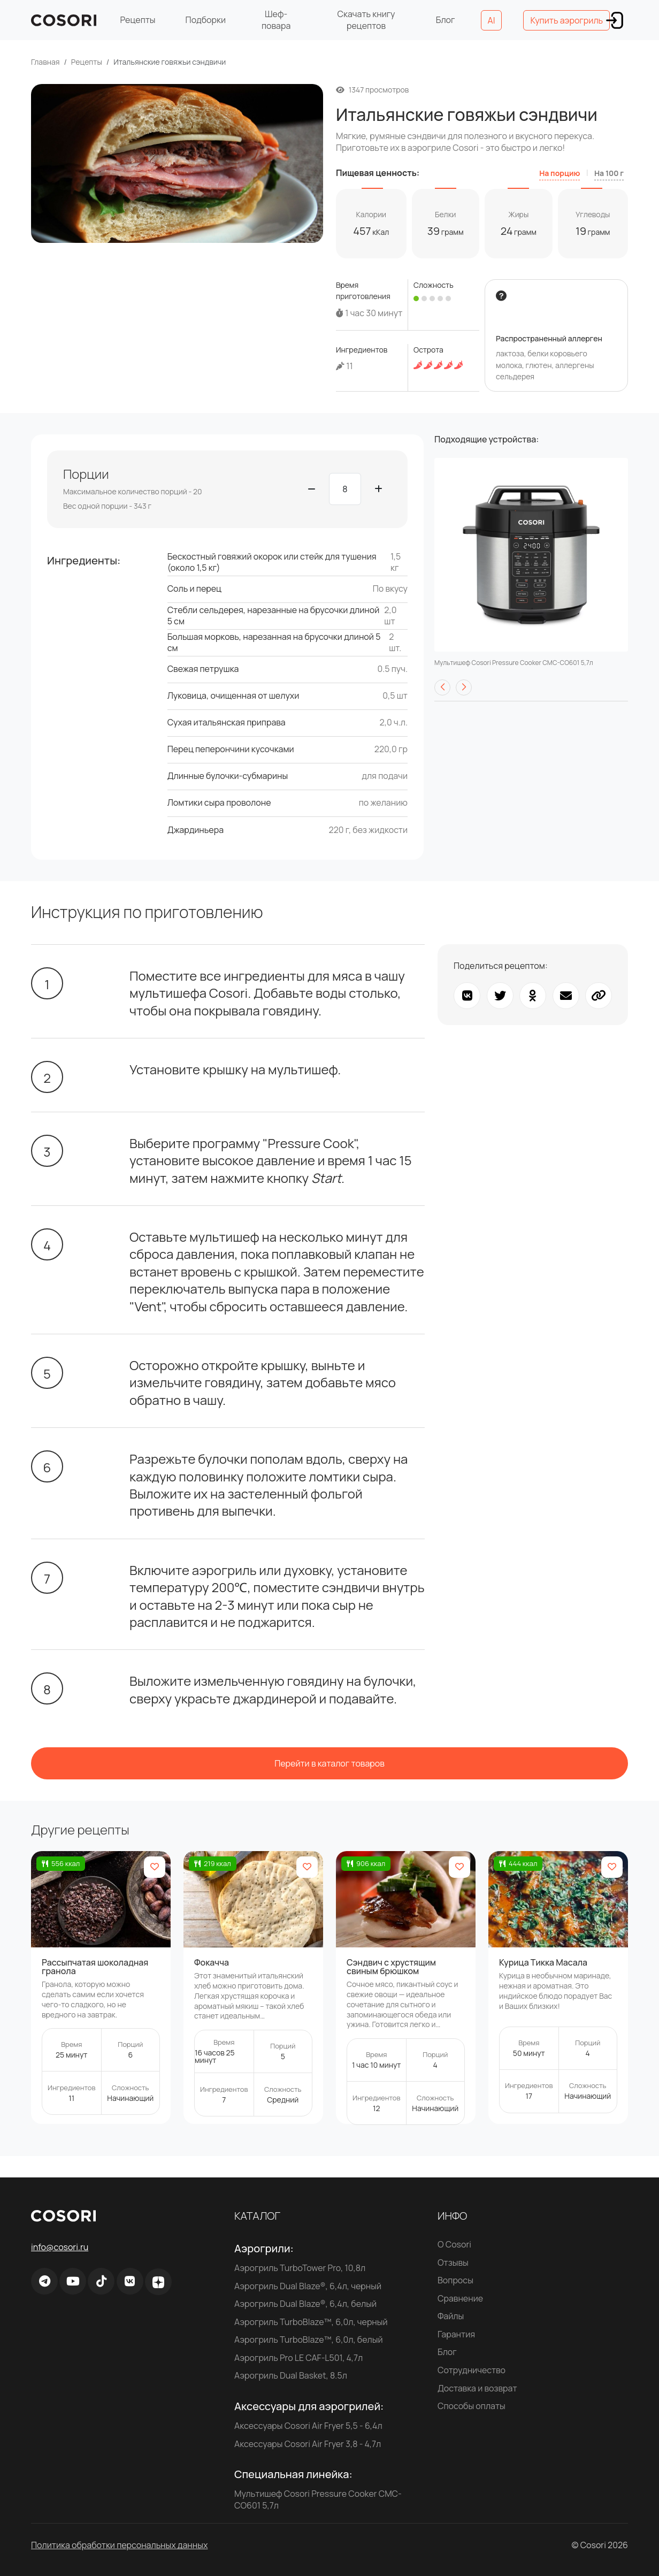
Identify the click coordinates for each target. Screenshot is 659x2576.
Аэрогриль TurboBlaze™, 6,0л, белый (308, 2339)
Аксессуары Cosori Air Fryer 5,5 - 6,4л (308, 2426)
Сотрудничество (471, 2370)
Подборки (206, 20)
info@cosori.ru (59, 2247)
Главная (45, 62)
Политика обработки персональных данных (119, 2545)
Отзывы (453, 2262)
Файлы (451, 2316)
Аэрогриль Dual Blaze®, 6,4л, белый (305, 2304)
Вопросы (455, 2280)
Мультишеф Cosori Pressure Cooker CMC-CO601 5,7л (318, 2499)
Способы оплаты (471, 2406)
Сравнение (460, 2298)
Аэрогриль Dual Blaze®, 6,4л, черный (307, 2286)
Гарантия (456, 2334)
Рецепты (137, 20)
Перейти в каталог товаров (329, 1763)
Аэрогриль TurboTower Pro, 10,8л (299, 2268)
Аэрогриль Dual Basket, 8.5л (290, 2375)
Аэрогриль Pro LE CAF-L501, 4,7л (298, 2358)
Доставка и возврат (477, 2388)
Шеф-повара (276, 20)
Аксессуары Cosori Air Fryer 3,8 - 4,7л (307, 2444)
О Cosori (454, 2244)
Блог (445, 20)
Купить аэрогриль (566, 20)
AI (491, 20)
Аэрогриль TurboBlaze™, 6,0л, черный (311, 2322)
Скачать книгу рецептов (366, 20)
